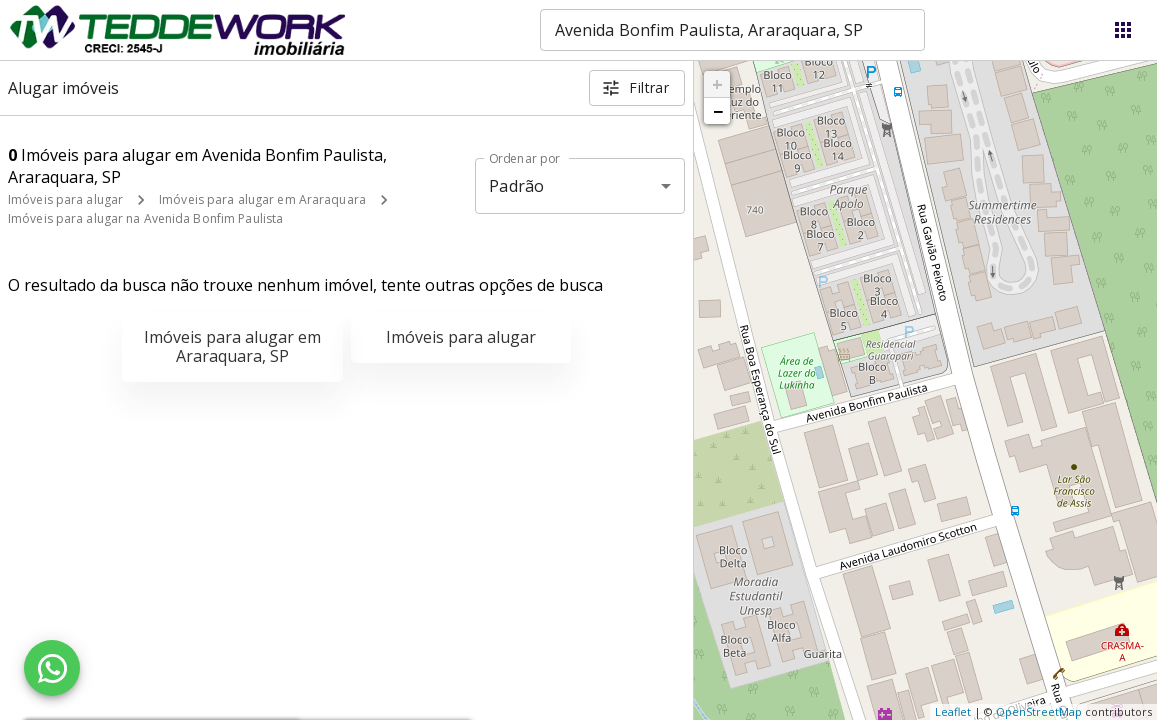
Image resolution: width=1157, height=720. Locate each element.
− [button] (718, 111)
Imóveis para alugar (65, 199)
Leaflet (953, 711)
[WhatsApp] (52, 668)
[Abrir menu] (1123, 30)
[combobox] (732, 30)
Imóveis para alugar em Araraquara (262, 199)
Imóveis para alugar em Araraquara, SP (232, 346)
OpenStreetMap (1039, 711)
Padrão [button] (516, 186)
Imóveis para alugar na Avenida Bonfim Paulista (145, 218)
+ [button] (717, 84)
